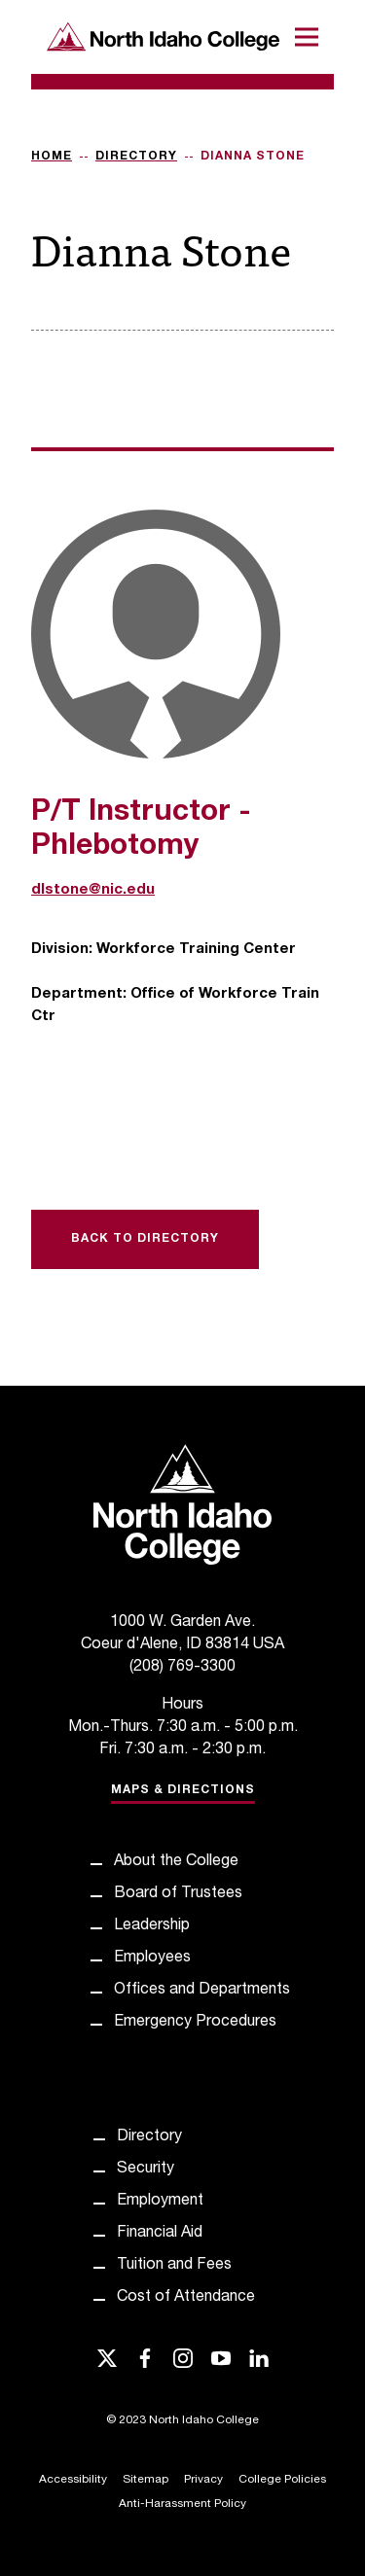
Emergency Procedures (195, 2022)
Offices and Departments (202, 1990)
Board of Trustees (178, 1894)
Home (51, 156)
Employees (152, 1958)
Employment (160, 2201)
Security (145, 2169)
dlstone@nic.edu (93, 890)
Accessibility (73, 2480)
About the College (176, 1862)
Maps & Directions (183, 1790)
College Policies (282, 2480)
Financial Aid (159, 2233)
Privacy (203, 2480)
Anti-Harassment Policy (182, 2504)
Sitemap (145, 2480)
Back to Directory (145, 1239)
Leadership (152, 1926)
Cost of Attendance (186, 2298)
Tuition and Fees (174, 2266)
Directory (136, 156)
